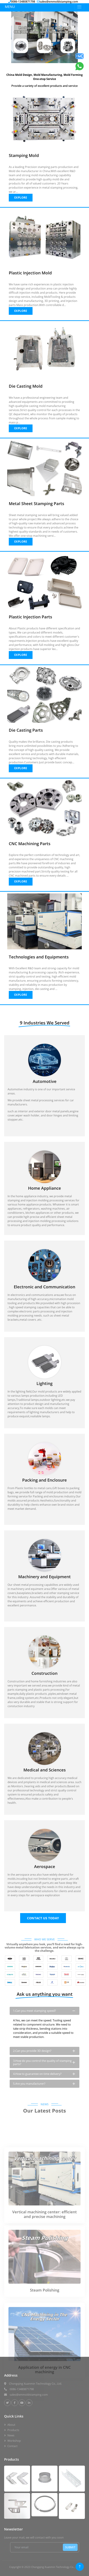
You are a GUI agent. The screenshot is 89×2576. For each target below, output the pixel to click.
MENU (10, 6)
